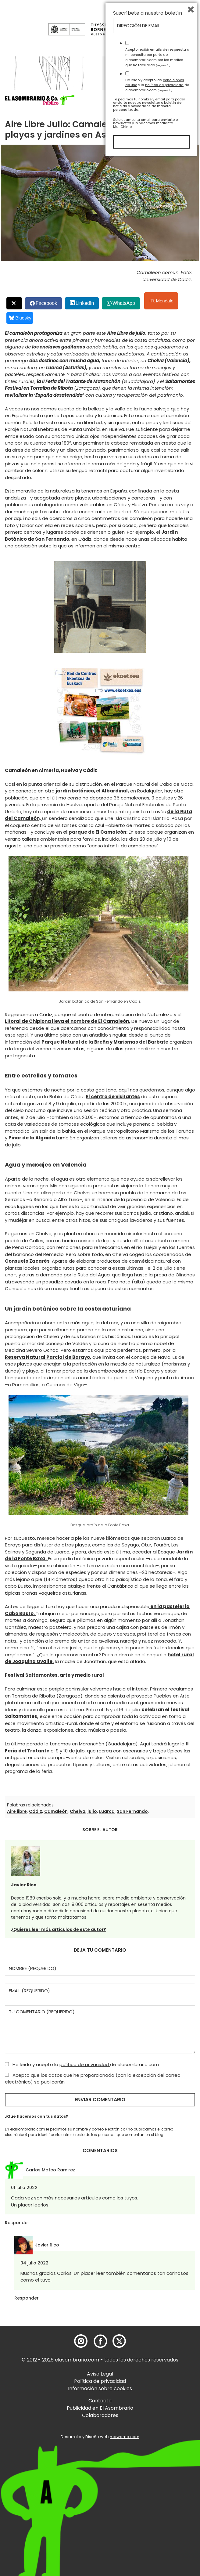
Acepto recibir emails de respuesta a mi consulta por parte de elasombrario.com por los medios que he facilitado (157, 2474)
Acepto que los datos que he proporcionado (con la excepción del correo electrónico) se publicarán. (92, 2078)
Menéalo (161, 300)
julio (92, 1811)
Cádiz (35, 1811)
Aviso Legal (100, 2373)
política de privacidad (84, 2064)
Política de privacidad (100, 2381)
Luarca (107, 1811)
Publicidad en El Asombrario (100, 2408)
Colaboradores (100, 2415)
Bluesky (20, 317)
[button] (39, 100)
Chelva (77, 1811)
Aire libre (17, 1811)
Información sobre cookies (100, 2388)
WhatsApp (123, 303)
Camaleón (56, 1811)
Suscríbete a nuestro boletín (147, 2429)
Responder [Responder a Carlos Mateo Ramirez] (17, 2223)
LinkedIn (85, 303)
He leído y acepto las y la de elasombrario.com (157, 2501)
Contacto (100, 2400)
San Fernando (132, 1811)
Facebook (46, 303)
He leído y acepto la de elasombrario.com (82, 2064)
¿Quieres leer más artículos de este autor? (58, 1929)
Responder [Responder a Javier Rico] (26, 2298)
